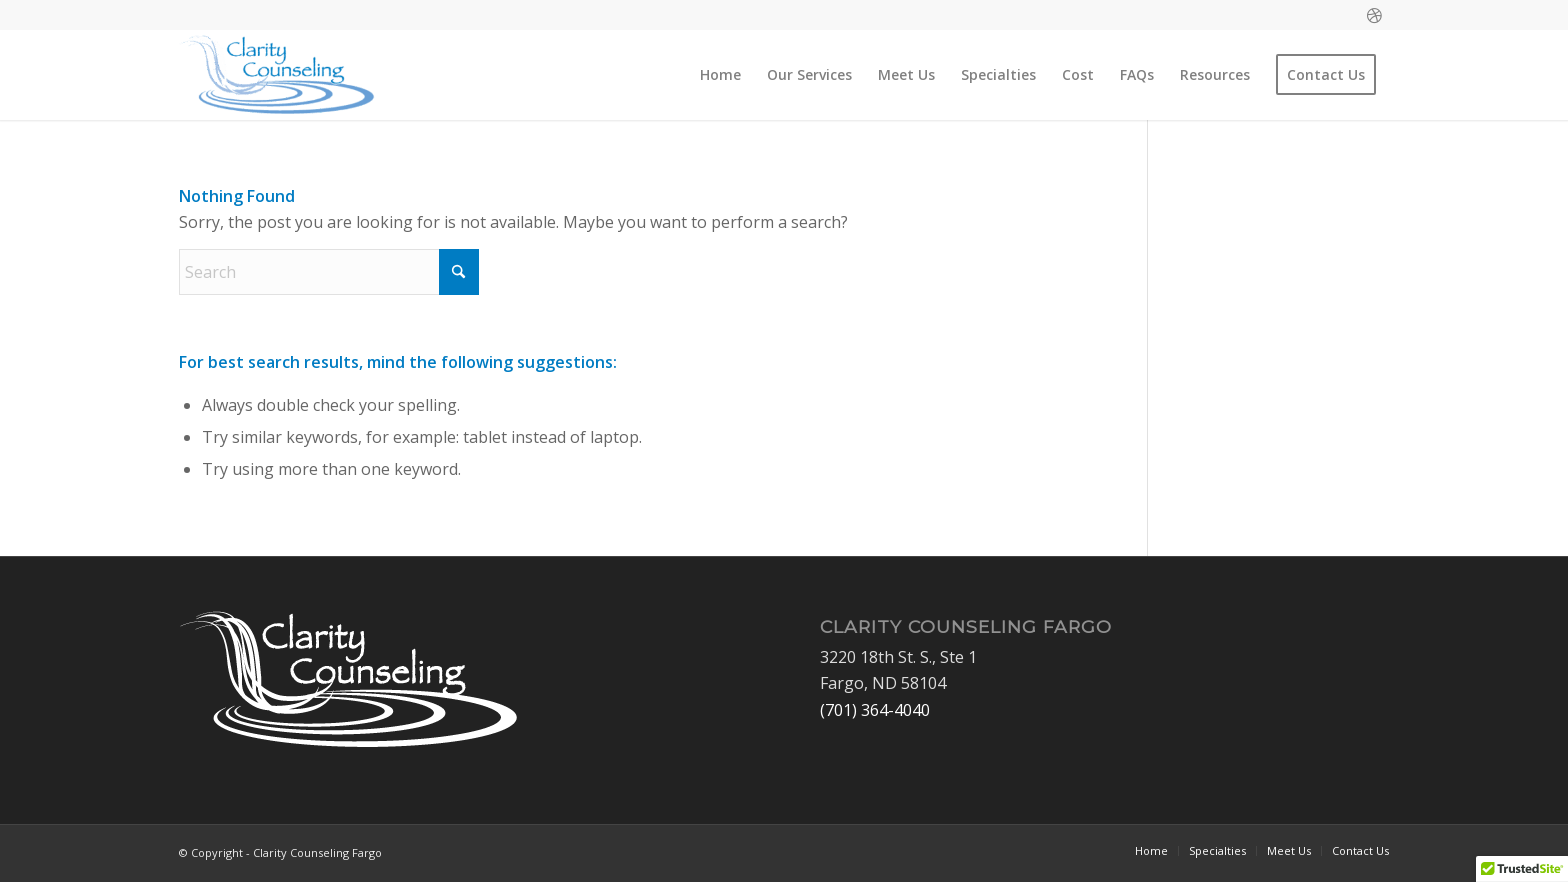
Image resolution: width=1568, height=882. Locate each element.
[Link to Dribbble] (1374, 15)
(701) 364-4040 (875, 710)
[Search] (329, 272)
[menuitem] (720, 75)
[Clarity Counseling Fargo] (277, 75)
